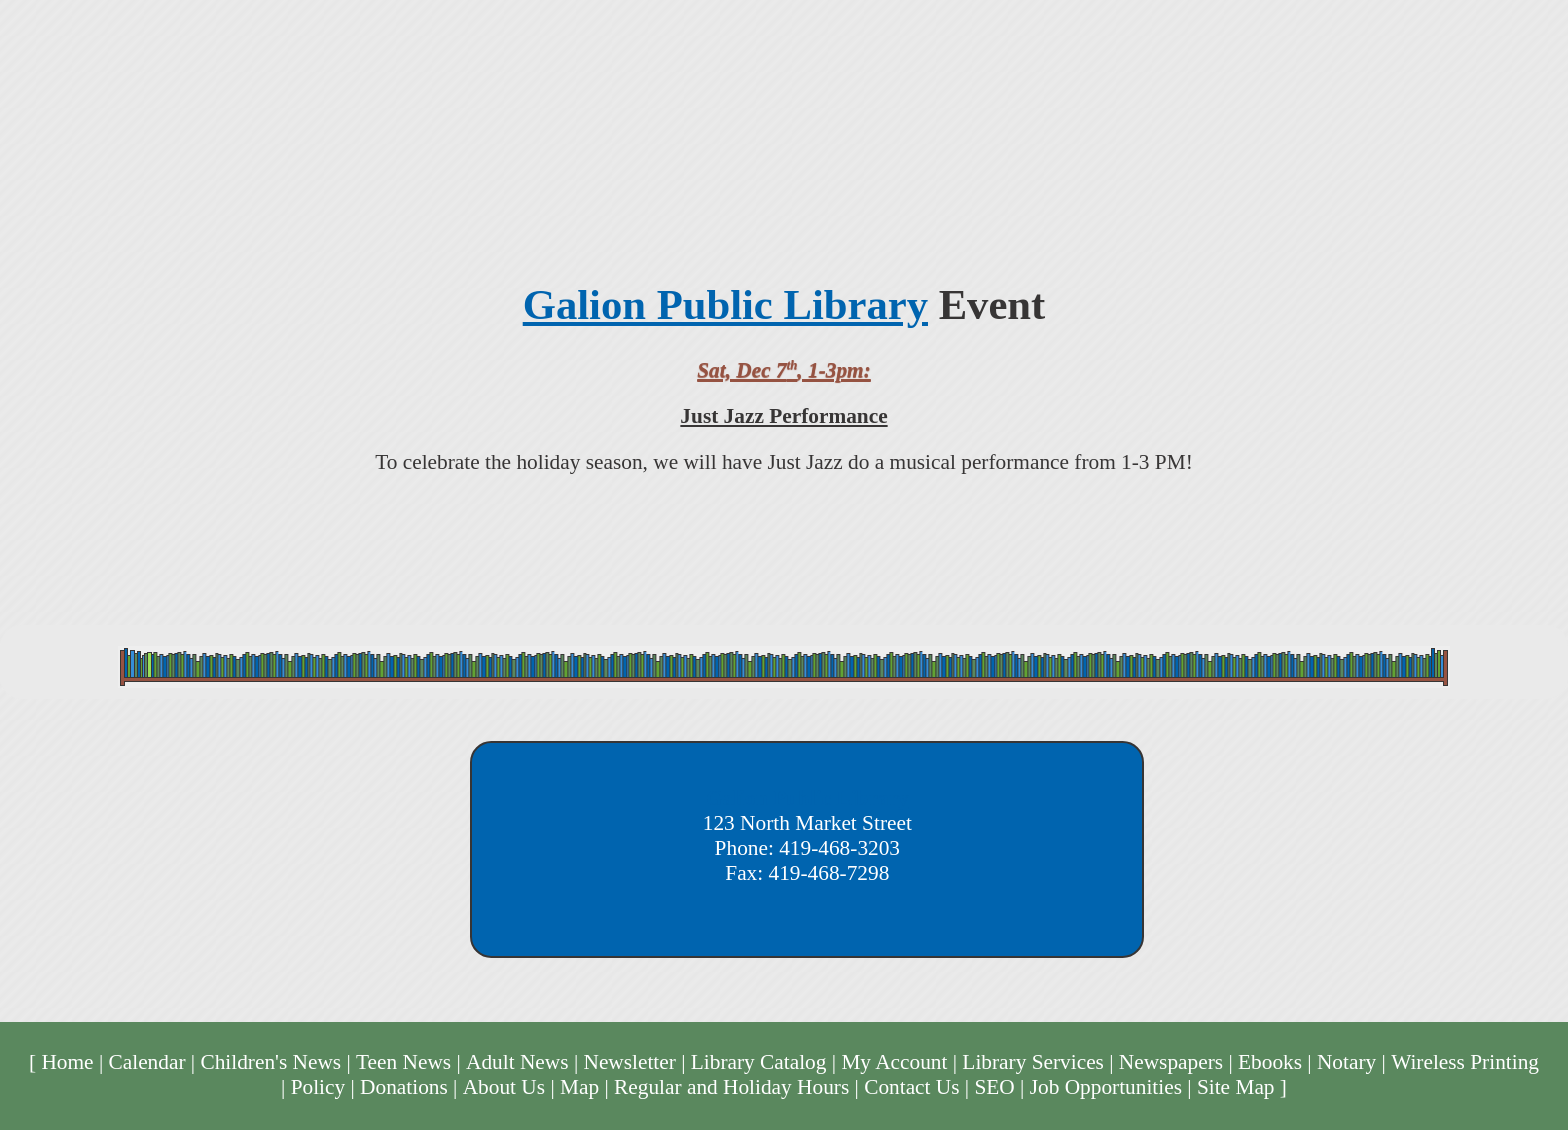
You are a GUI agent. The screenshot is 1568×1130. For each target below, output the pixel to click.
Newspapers (1171, 1062)
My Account (894, 1062)
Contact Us (911, 1087)
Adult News (517, 1062)
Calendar (147, 1062)
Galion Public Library (725, 304)
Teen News (403, 1062)
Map (579, 1087)
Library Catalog (759, 1062)
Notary (1346, 1062)
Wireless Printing (1465, 1062)
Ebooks (1270, 1062)
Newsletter (629, 1062)
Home (67, 1062)
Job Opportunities (1106, 1087)
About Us (504, 1087)
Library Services (1033, 1062)
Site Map (1236, 1087)
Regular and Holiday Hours (731, 1087)
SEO (994, 1087)
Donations (404, 1087)
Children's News (270, 1062)
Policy (318, 1087)
